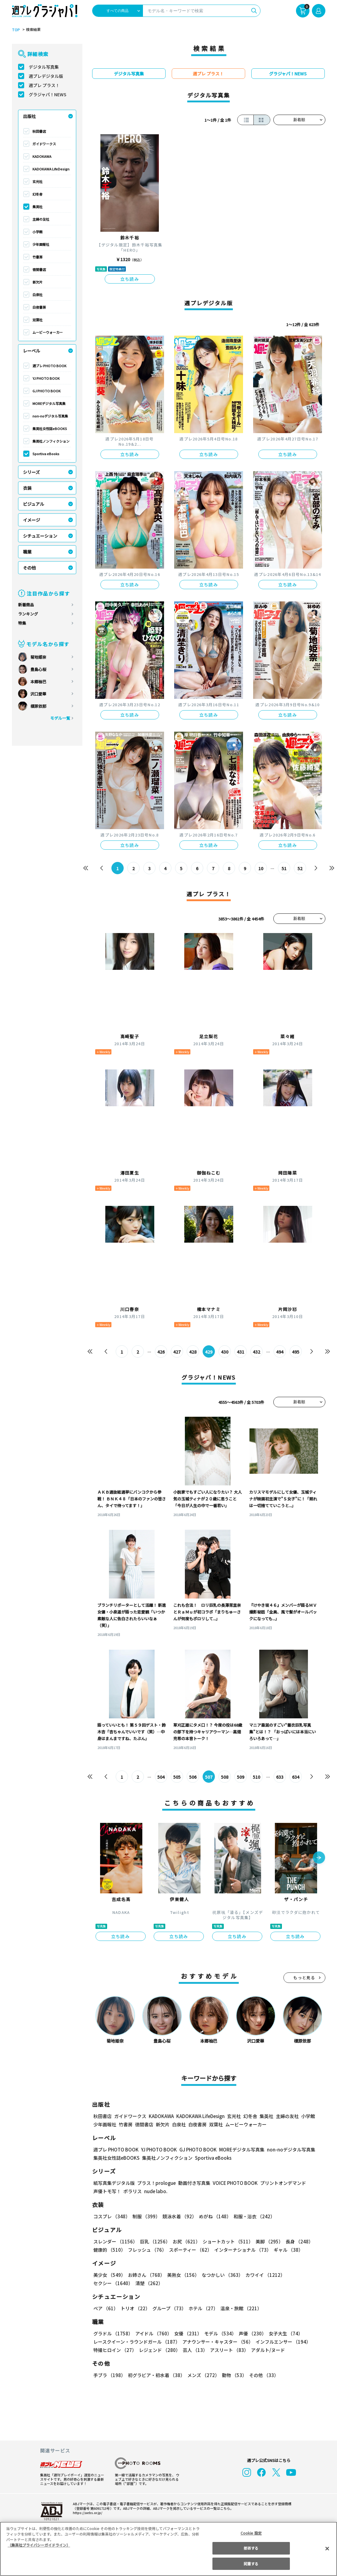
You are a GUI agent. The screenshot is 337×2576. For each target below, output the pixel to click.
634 (295, 1777)
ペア (105, 2308)
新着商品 (26, 605)
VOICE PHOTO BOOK (233, 2183)
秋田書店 (39, 131)
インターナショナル (241, 2249)
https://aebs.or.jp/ (86, 2512)
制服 (145, 2216)
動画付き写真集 (193, 2183)
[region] (168, 2549)
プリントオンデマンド (280, 2183)
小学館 (37, 231)
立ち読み (129, 279)
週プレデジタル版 (46, 76)
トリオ (134, 2308)
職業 (27, 552)
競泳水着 (178, 2216)
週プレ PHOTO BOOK (49, 365)
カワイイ (262, 2275)
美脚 (266, 2241)
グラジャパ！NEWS (47, 94)
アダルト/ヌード (266, 2350)
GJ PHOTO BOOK (46, 390)
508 (224, 1777)
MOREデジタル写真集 (49, 403)
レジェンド (159, 2350)
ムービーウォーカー (47, 332)
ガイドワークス (44, 143)
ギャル (286, 2249)
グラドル (112, 2333)
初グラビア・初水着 (155, 2375)
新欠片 (37, 282)
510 (256, 1777)
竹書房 (37, 256)
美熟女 (181, 2275)
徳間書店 (39, 269)
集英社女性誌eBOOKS (49, 428)
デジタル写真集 (44, 67)
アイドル (152, 2333)
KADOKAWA (41, 156)
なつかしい (220, 2275)
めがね (213, 2216)
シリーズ (31, 472)
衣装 (27, 488)
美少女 (109, 2275)
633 (279, 1777)
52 (299, 868)
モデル (218, 2333)
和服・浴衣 (252, 2216)
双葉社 (37, 319)
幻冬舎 (37, 194)
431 (240, 1352)
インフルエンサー (282, 2341)
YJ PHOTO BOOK (45, 378)
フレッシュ (146, 2249)
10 (260, 868)
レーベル (31, 351)
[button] (319, 1858)
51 (283, 868)
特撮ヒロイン (114, 2350)
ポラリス (132, 2191)
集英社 (37, 206)
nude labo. (155, 2191)
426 (161, 1352)
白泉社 (37, 294)
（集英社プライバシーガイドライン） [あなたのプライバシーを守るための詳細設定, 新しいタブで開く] (39, 2544)
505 (177, 1777)
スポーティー (189, 2249)
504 (161, 1777)
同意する (251, 2563)
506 (193, 1777)
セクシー (304, 2275)
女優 (186, 2333)
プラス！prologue (155, 2183)
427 (177, 1352)
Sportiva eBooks (45, 453)
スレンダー (115, 2241)
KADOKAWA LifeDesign (50, 168)
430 (224, 1352)
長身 (296, 2241)
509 (240, 1777)
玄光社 (37, 181)
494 (279, 1352)
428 (193, 1352)
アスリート (228, 2350)
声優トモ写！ (107, 2191)
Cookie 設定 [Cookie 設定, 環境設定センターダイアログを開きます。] (251, 2533)
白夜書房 (39, 307)
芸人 (194, 2350)
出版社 (29, 116)
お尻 (184, 2241)
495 (295, 1352)
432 (256, 1352)
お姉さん (145, 2275)
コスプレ (111, 2216)
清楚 (106, 2283)
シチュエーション (40, 536)
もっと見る (304, 1977)
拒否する (251, 2548)
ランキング (28, 614)
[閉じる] (327, 2548)
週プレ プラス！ (44, 85)
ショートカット (225, 2241)
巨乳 (154, 2241)
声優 (250, 2333)
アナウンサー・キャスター (217, 2341)
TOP (15, 30)
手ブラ (109, 2375)
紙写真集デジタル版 (114, 2183)
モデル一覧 (60, 718)
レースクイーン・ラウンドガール (136, 2341)
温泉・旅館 (239, 2308)
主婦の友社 (40, 219)
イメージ (31, 520)
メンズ (202, 2375)
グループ (168, 2308)
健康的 (109, 2249)
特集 (22, 623)
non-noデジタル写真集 (50, 415)
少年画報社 (40, 244)
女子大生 (283, 2333)
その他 (29, 568)
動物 (232, 2375)
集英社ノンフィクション (50, 441)
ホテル (202, 2308)
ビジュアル (33, 504)
